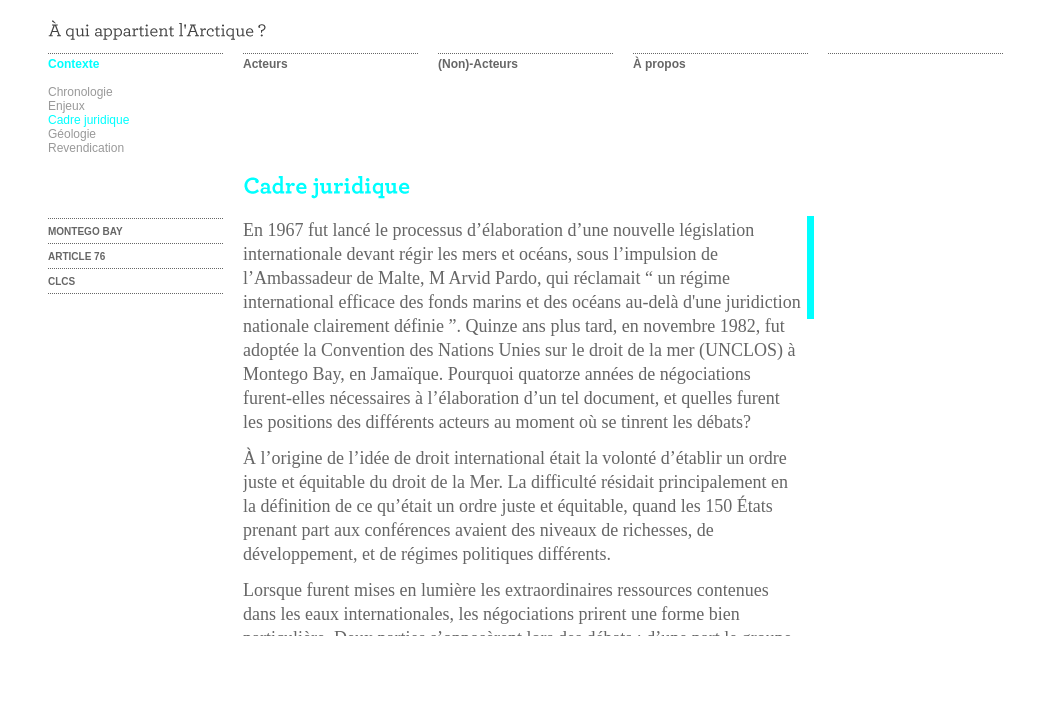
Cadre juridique (88, 120)
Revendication (86, 148)
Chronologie (80, 92)
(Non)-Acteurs (478, 64)
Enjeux (66, 106)
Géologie (72, 134)
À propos (659, 64)
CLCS (61, 281)
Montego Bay (85, 231)
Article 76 (76, 256)
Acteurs (265, 64)
